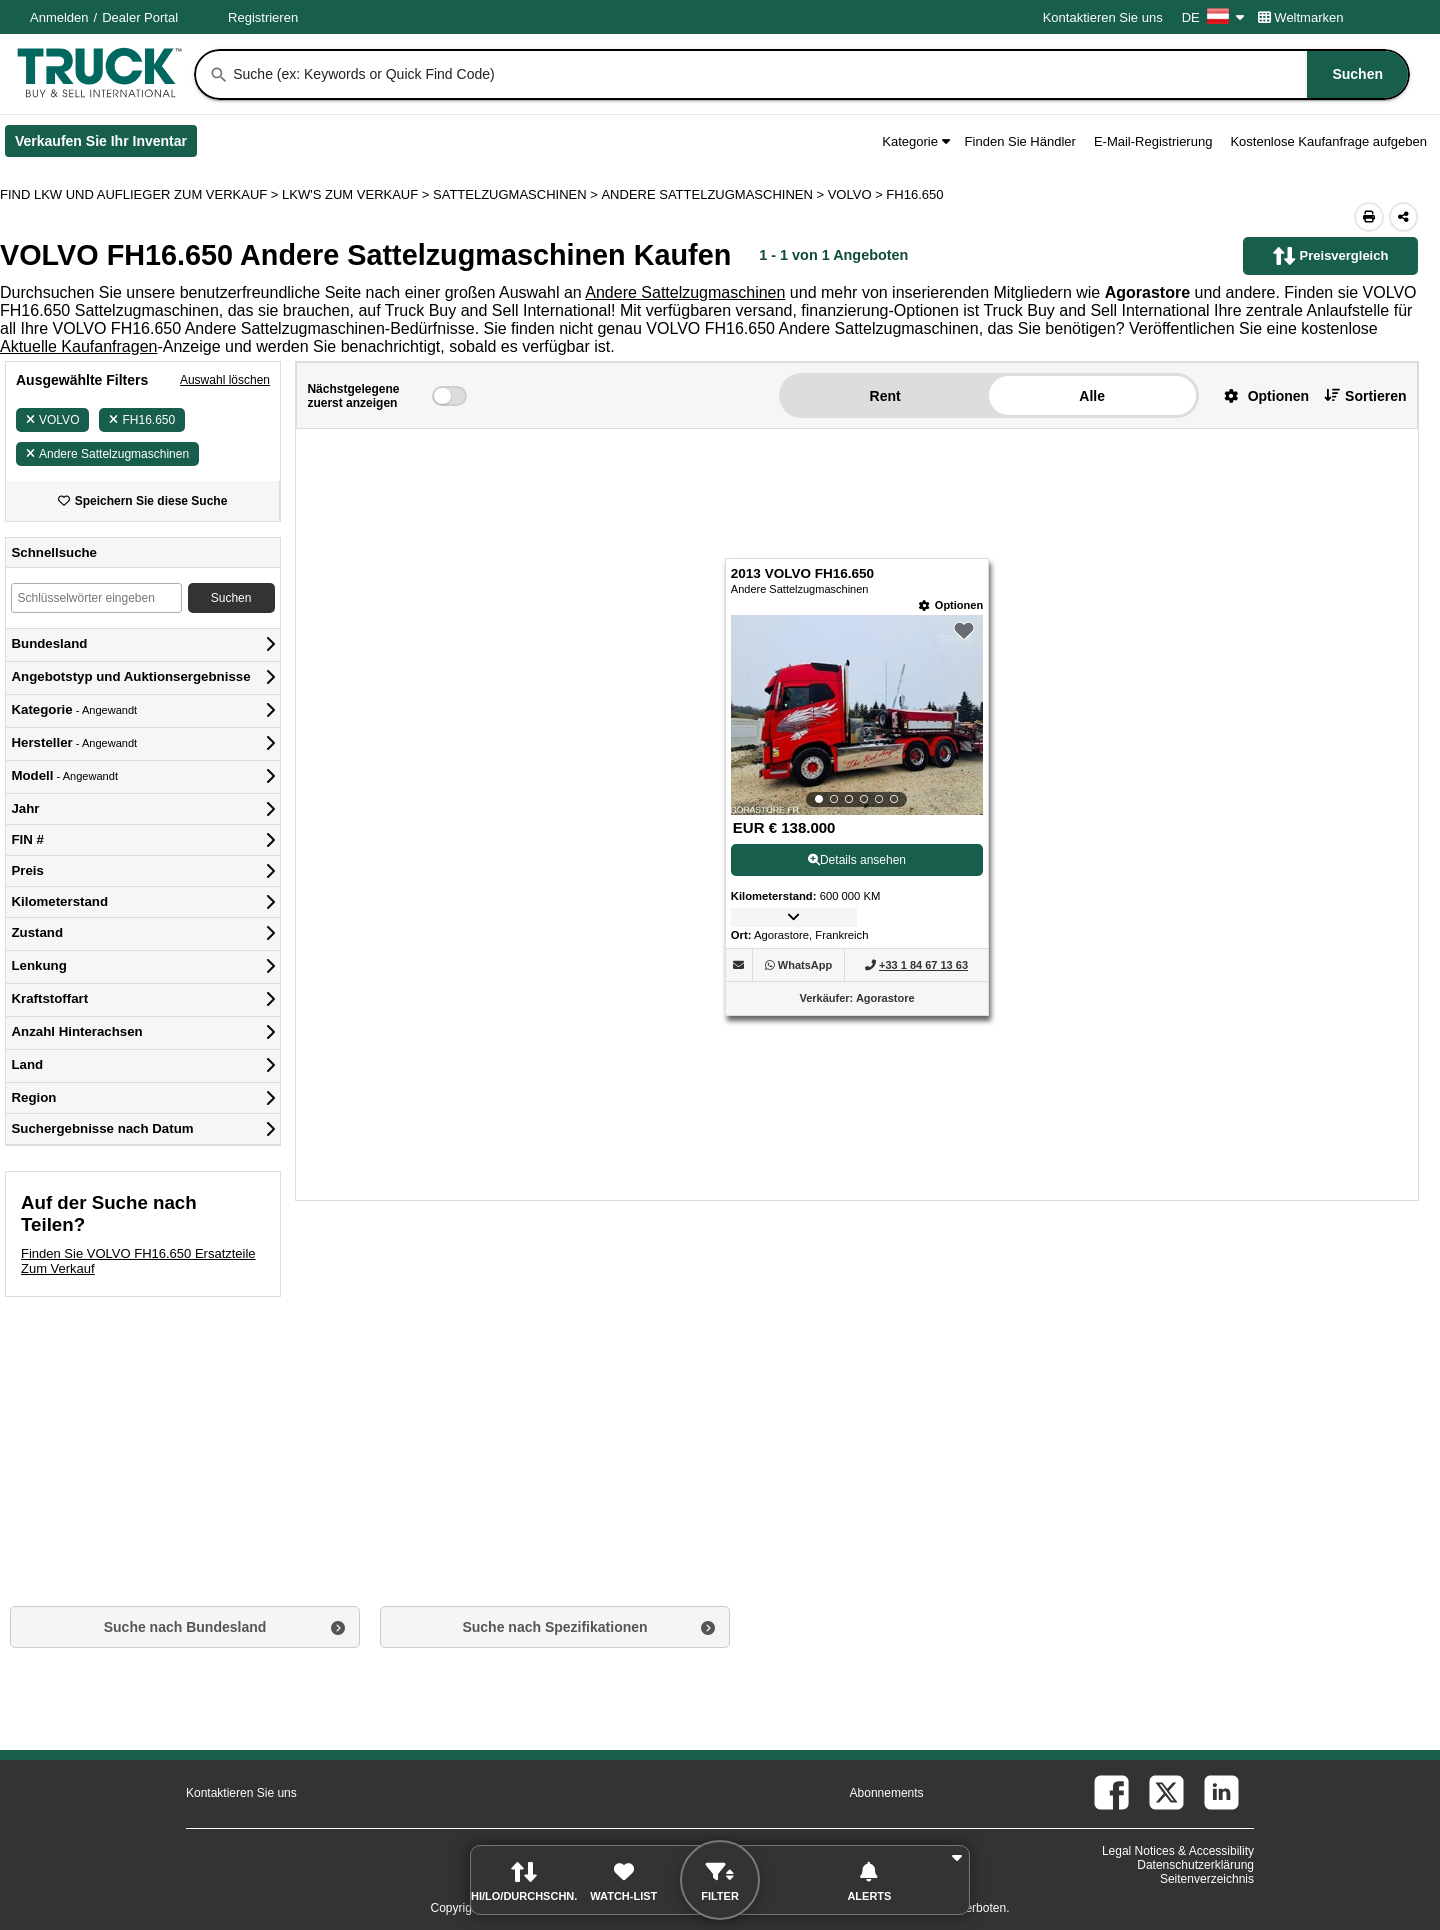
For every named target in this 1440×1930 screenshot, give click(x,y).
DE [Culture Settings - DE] (1213, 17)
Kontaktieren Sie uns (1103, 17)
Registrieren (263, 17)
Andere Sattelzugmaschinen (685, 292)
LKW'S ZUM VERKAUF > (357, 194)
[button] (1259, 395)
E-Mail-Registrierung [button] (1153, 141)
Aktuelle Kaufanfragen (78, 346)
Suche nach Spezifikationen (554, 1627)
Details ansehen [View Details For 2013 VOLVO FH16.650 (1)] (857, 860)
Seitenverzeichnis (1207, 1879)
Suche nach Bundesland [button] (185, 1627)
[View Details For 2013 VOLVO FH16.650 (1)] (857, 715)
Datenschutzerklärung (1195, 1865)
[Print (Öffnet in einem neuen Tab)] (1369, 217)
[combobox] (819, 74)
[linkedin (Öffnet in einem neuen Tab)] (1221, 1792)
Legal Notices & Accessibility (1178, 1851)
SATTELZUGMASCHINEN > (517, 194)
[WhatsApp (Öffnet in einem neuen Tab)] (805, 965)
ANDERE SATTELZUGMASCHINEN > (714, 194)
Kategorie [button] (915, 141)
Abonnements (887, 1793)
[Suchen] (219, 75)
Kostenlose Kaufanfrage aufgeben (1328, 141)
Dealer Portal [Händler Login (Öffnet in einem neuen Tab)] (140, 17)
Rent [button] (885, 396)
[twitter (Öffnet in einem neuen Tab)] (1166, 1792)
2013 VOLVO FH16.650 (802, 573)
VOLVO (52, 420)
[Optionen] (951, 605)
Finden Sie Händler (1020, 141)
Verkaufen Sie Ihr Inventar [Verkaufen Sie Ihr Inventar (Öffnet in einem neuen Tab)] (106, 145)
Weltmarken (1301, 17)
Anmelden (59, 17)
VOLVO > (857, 194)
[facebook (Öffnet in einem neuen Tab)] (1111, 1792)
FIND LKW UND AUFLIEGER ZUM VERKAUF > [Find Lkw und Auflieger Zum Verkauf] (141, 194)
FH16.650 (142, 420)
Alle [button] (1092, 396)
